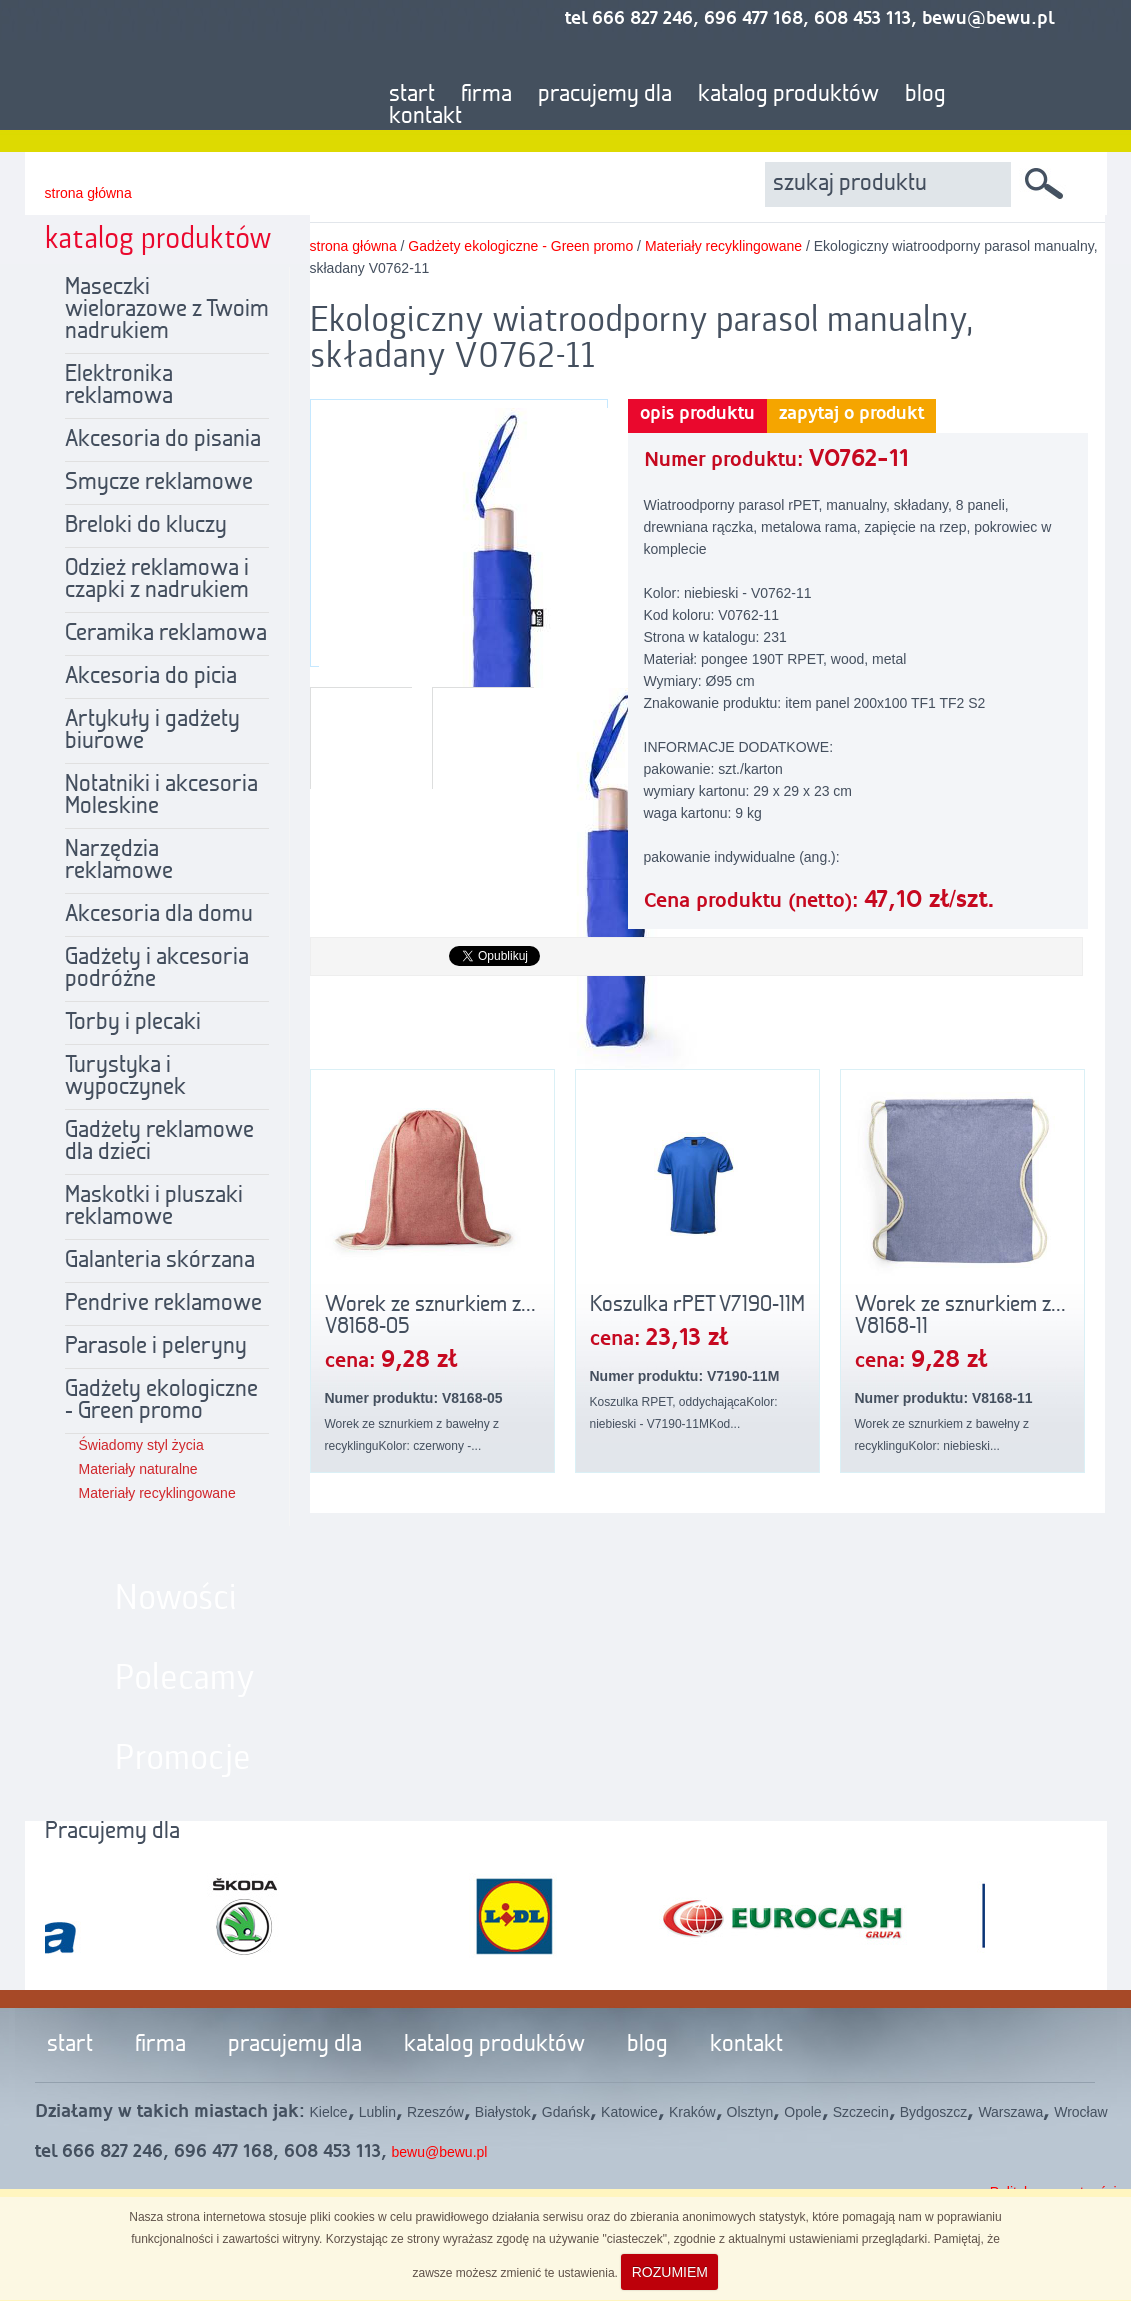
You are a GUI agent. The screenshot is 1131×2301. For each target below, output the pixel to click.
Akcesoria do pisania (163, 440)
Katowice (629, 2112)
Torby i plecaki (133, 1023)
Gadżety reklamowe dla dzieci (159, 1142)
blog (925, 95)
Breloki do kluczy (146, 526)
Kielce (329, 2112)
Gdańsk (566, 2112)
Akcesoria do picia (151, 677)
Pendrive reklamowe (163, 1304)
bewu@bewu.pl (440, 2152)
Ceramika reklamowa (166, 634)
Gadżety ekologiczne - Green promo (161, 1401)
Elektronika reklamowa (119, 386)
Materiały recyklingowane (157, 1493)
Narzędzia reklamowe (119, 861)
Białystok (503, 2112)
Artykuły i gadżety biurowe (152, 731)
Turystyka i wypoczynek (125, 1077)
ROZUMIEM (670, 2272)
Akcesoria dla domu (159, 915)
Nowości (176, 1599)
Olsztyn (750, 2112)
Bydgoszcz (934, 2112)
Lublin (377, 2112)
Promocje (183, 1759)
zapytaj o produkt (851, 414)
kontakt (425, 117)
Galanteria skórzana (160, 1261)
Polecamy (185, 1679)
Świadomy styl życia (141, 1445)
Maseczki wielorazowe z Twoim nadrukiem (167, 310)
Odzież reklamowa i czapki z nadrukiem (157, 580)
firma (486, 95)
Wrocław (1080, 2112)
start (412, 95)
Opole (802, 2112)
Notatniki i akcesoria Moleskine (161, 796)
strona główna (88, 193)
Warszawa (1010, 2112)
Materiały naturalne (138, 1469)
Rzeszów (435, 2112)
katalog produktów (788, 95)
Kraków (692, 2112)
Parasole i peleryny (156, 1347)
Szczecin (861, 2112)
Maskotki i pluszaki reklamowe (154, 1207)
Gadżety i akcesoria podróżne (157, 969)
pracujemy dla (605, 95)
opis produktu (697, 414)
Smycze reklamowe (159, 483)
